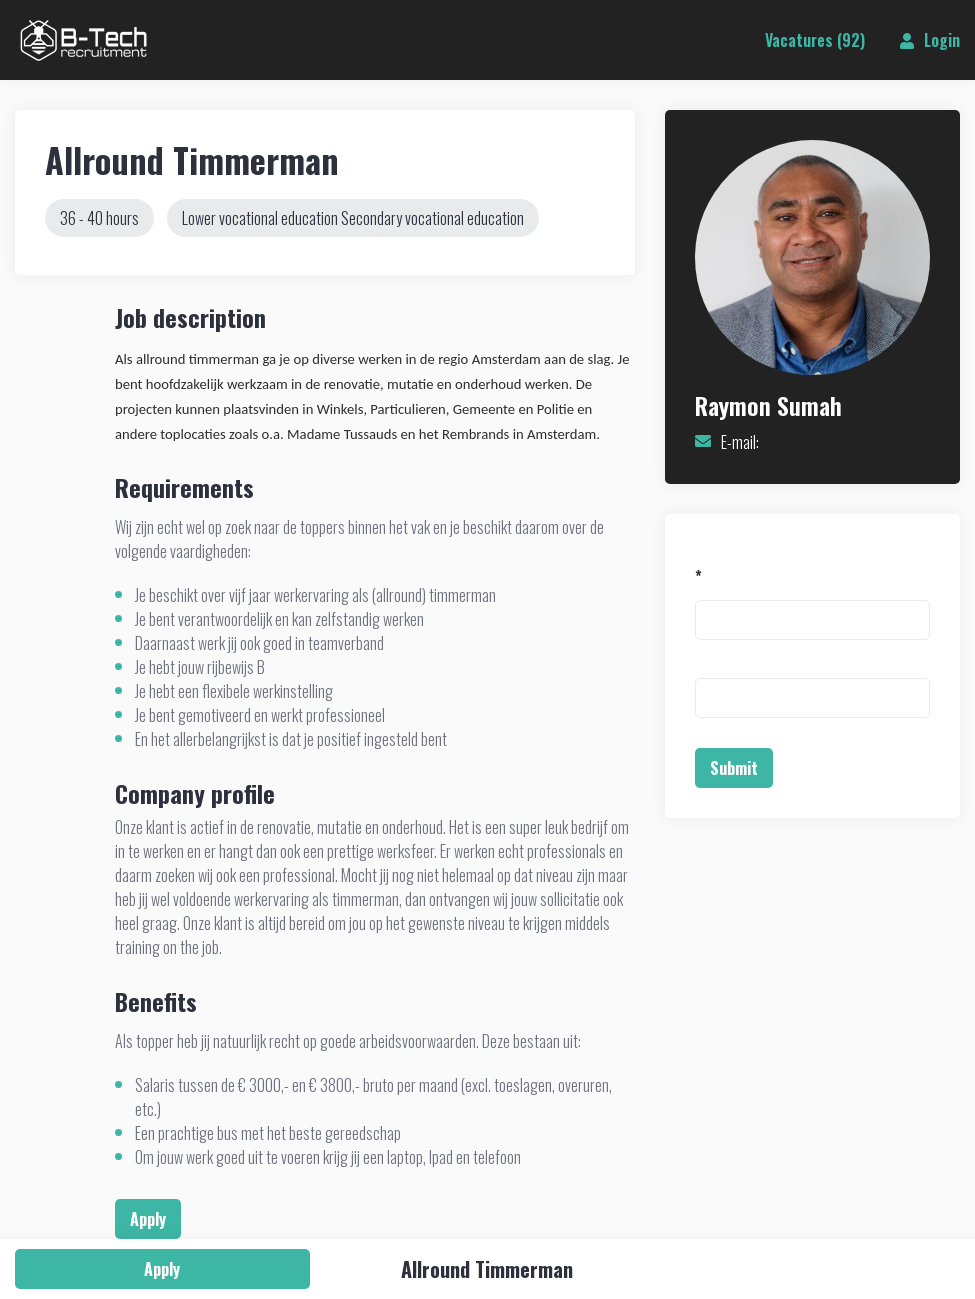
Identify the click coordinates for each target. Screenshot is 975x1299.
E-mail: (740, 442)
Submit (734, 768)
